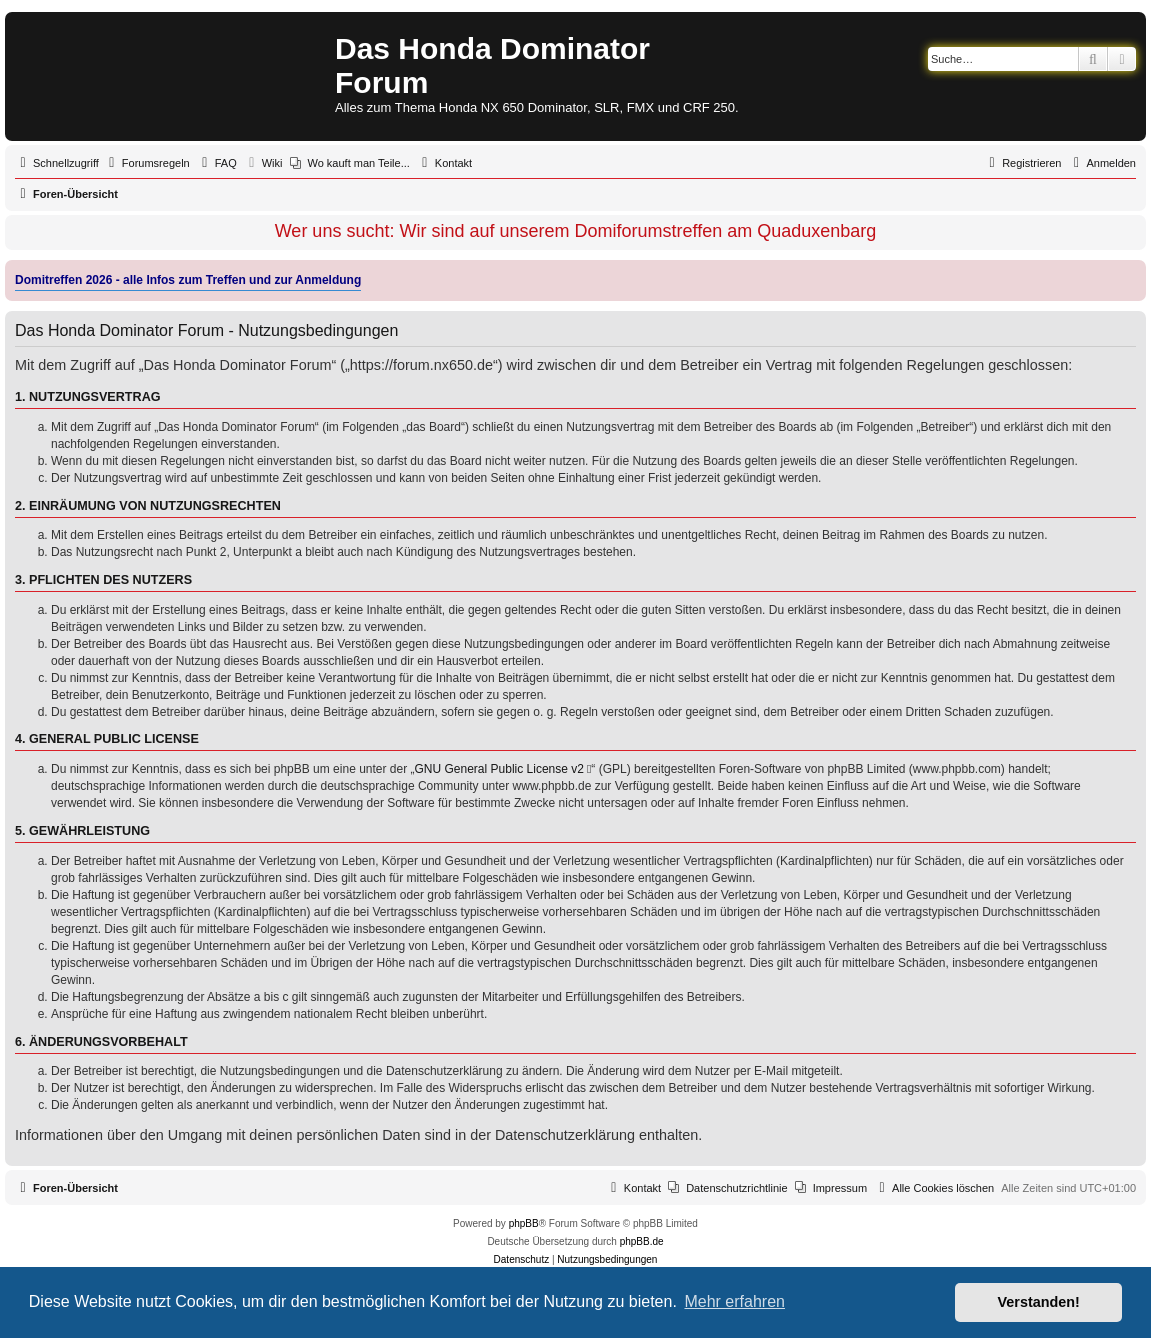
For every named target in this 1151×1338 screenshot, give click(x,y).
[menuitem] (147, 163)
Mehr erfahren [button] (734, 1301)
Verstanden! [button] (1039, 1302)
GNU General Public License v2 (499, 769)
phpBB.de (642, 1241)
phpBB (524, 1223)
